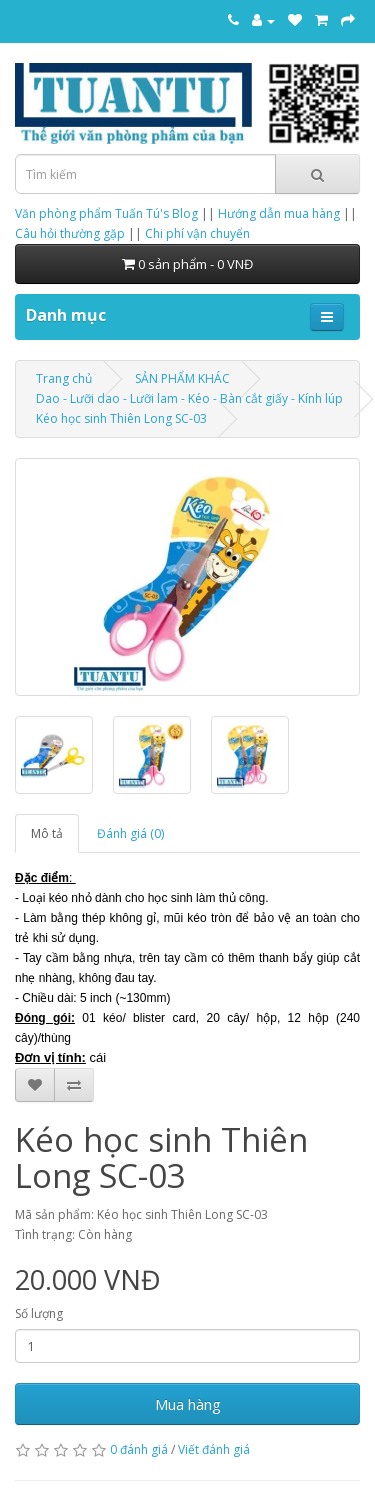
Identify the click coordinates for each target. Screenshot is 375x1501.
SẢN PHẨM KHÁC (182, 378)
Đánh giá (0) (130, 833)
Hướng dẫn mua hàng (279, 213)
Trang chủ (64, 378)
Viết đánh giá (214, 1449)
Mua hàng (188, 1404)
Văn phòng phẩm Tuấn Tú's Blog (106, 213)
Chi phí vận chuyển (197, 233)
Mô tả (47, 833)
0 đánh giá (139, 1449)
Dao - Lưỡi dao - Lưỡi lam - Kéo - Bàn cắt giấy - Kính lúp (189, 398)
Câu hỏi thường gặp (70, 233)
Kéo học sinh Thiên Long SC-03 (121, 418)
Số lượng (39, 1313)
